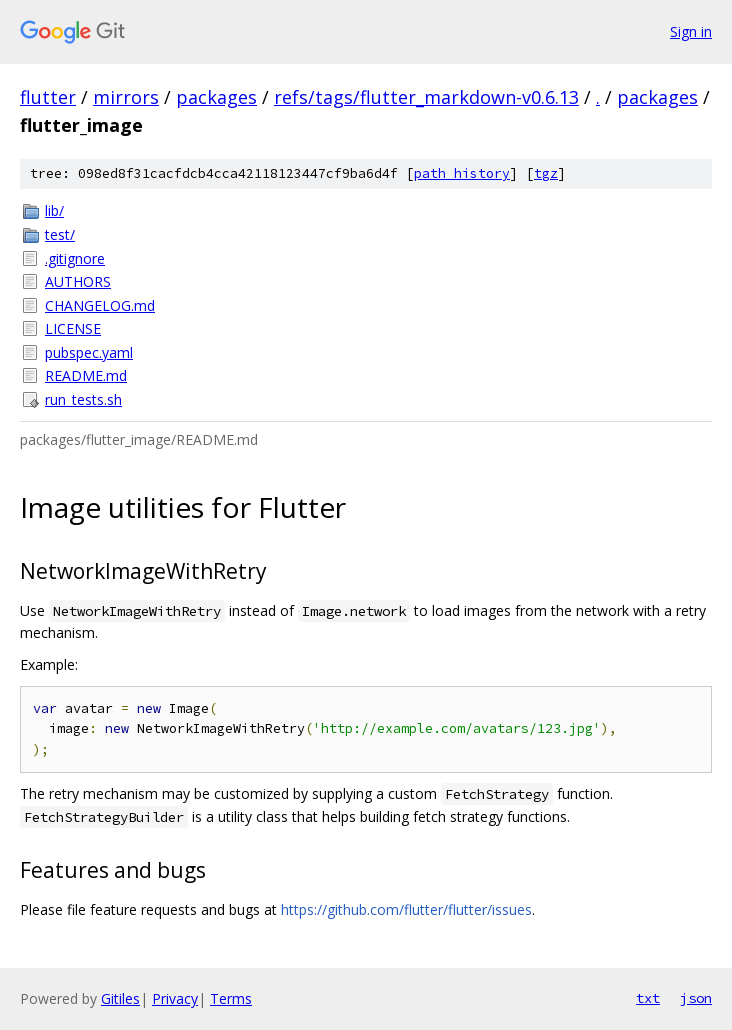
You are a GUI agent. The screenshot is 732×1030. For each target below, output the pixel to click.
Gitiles (120, 998)
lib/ (54, 210)
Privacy (175, 998)
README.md (86, 375)
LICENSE (73, 328)
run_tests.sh (83, 399)
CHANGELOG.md (100, 305)
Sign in (691, 31)
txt (648, 998)
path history (462, 173)
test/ (60, 234)
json (696, 998)
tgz (546, 173)
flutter (48, 97)
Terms (231, 998)
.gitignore (75, 258)
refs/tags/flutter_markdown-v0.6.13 (426, 97)
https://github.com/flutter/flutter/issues (406, 909)
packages (216, 97)
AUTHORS (78, 281)
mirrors (126, 97)
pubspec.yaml (89, 352)
